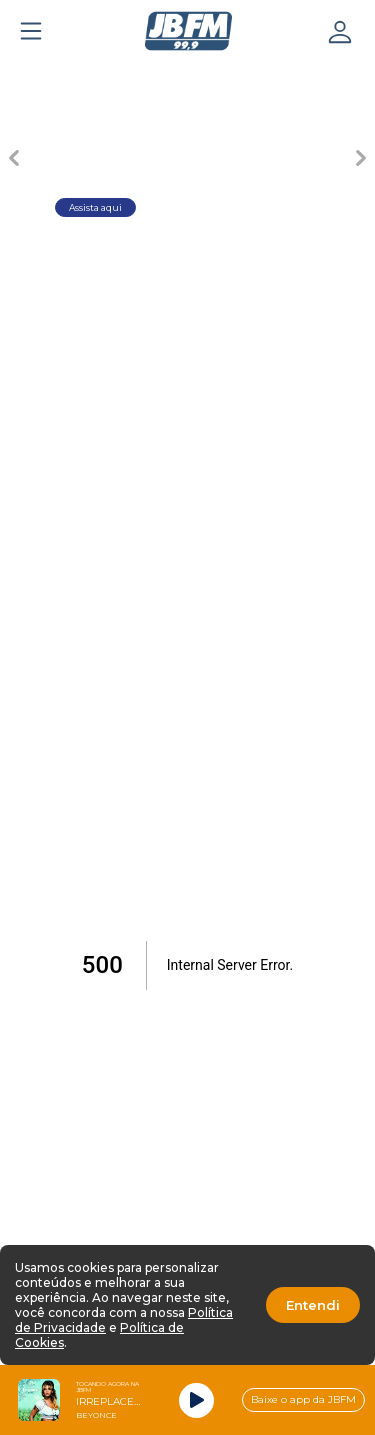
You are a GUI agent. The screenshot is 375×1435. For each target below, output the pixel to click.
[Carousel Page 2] (153, 76)
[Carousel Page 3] (223, 76)
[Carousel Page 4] (293, 76)
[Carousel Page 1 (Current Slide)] (83, 76)
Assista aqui (95, 207)
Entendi (313, 1305)
